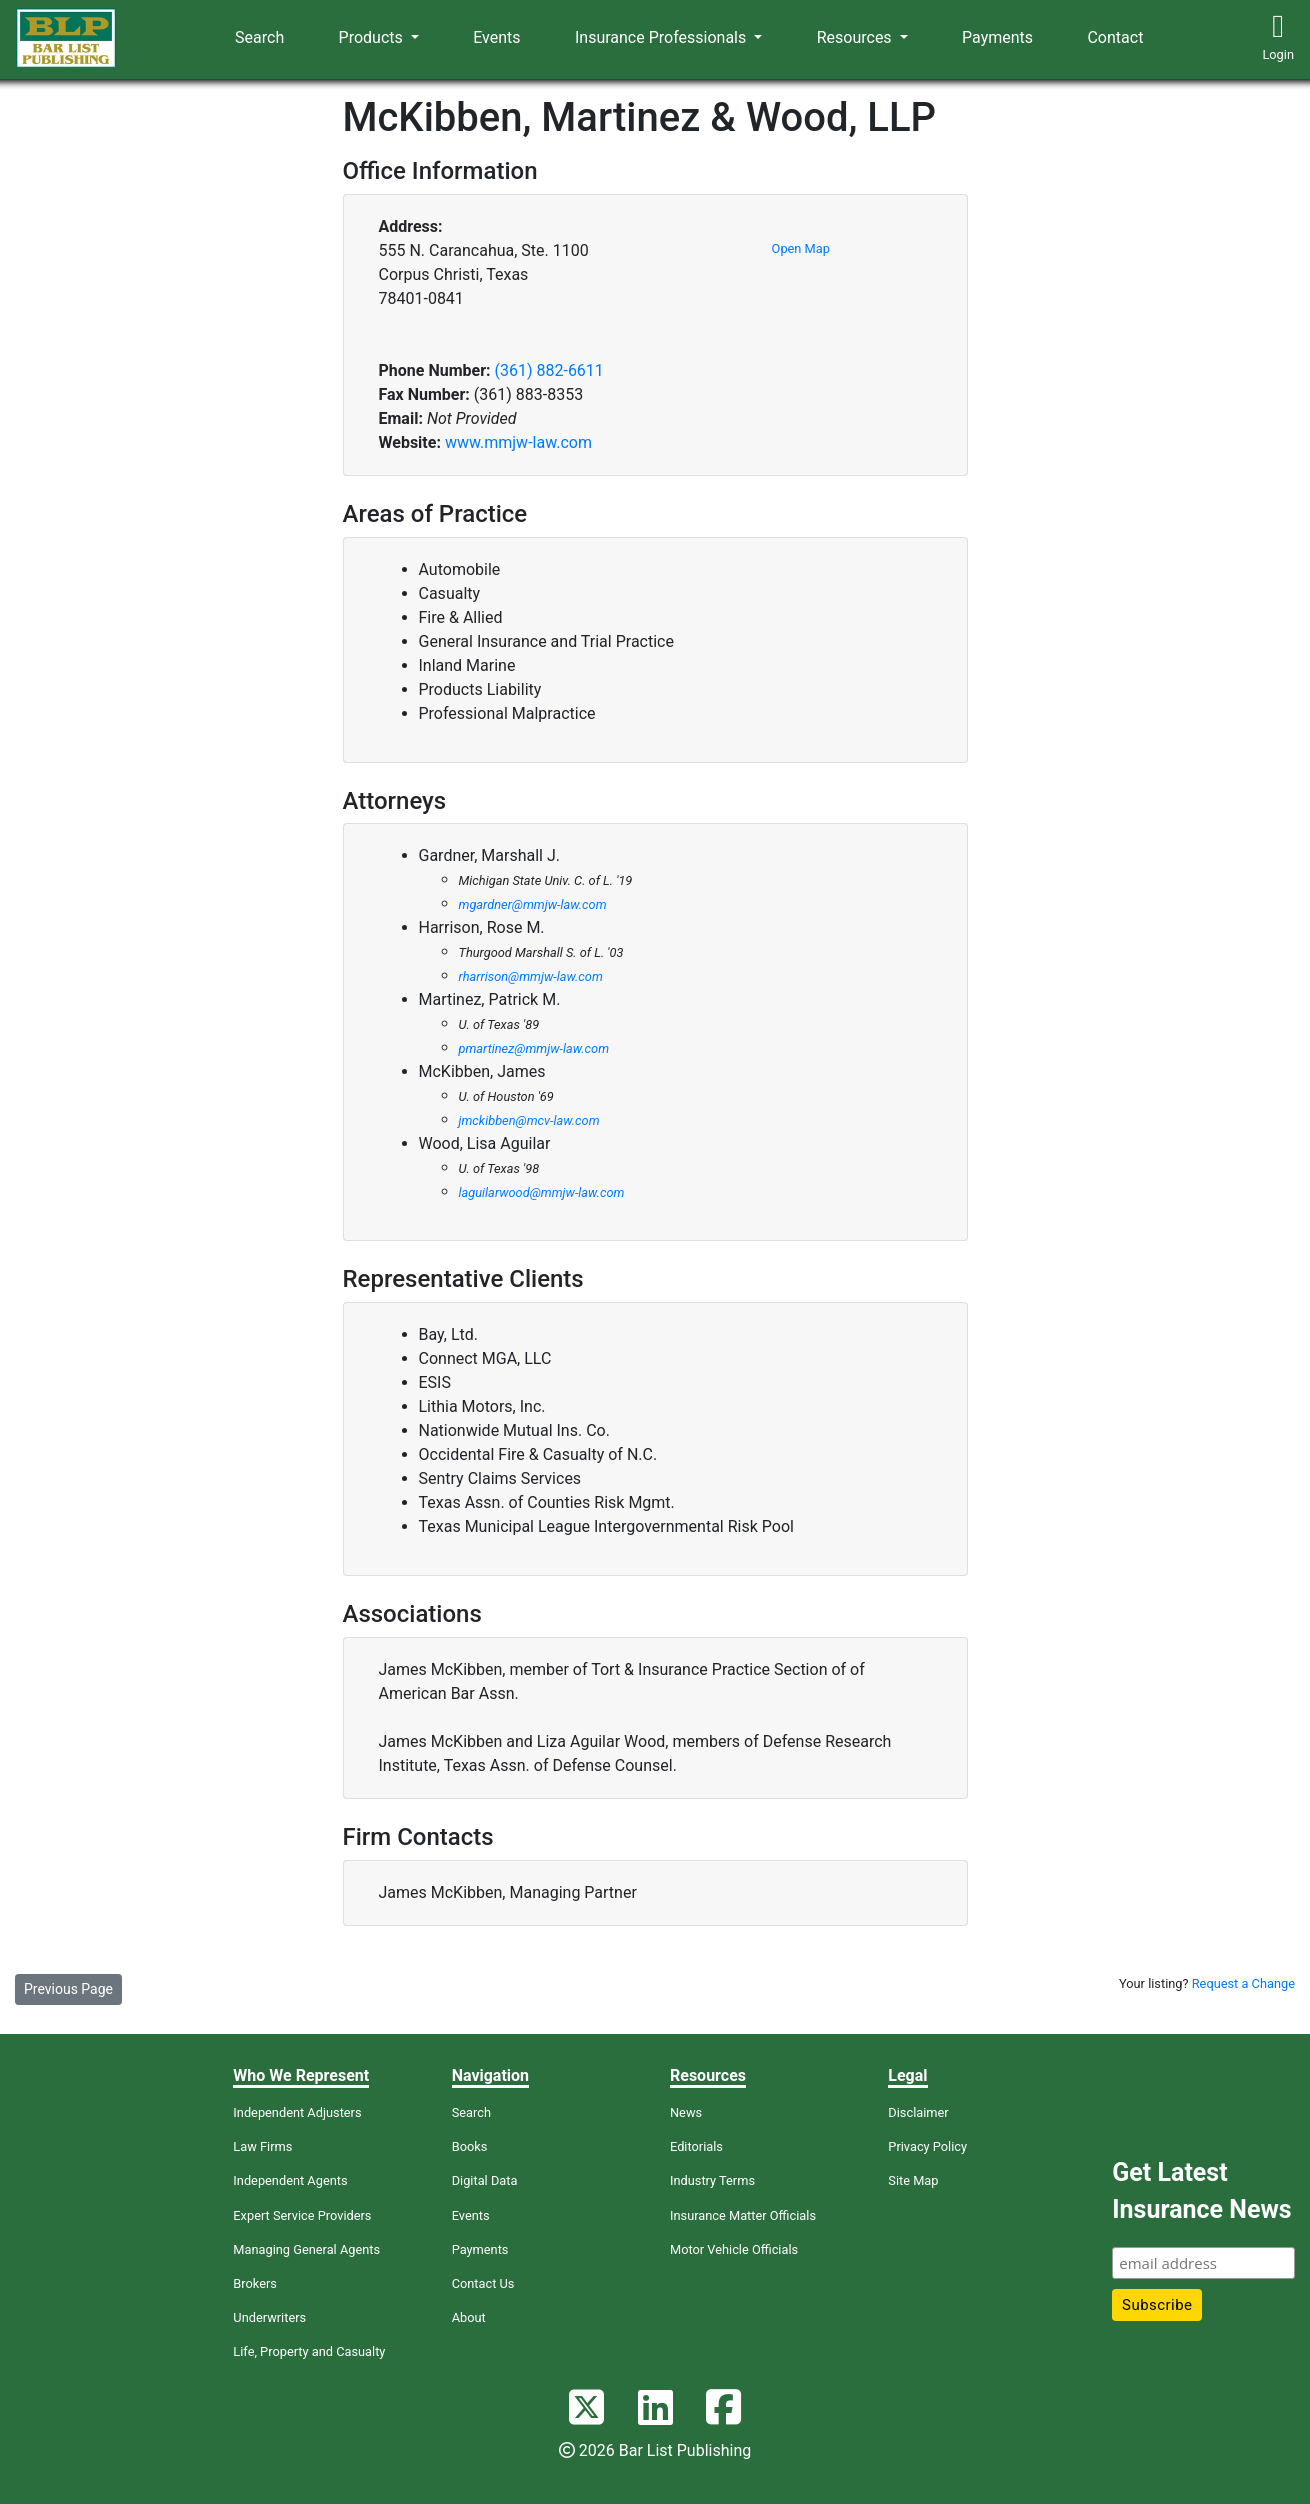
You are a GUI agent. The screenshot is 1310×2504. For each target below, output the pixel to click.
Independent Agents (290, 2180)
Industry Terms (712, 2180)
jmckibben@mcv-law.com (529, 1120)
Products (373, 37)
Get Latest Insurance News (1201, 2191)
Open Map (801, 248)
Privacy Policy (927, 2146)
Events (496, 37)
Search (259, 37)
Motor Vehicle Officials (734, 2249)
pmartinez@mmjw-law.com (534, 1048)
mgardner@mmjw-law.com (533, 904)
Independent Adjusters (297, 2112)
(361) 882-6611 (548, 370)
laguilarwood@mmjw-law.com (542, 1192)
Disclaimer (918, 2112)
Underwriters (269, 2317)
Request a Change (1243, 1983)
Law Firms (262, 2146)
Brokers (255, 2283)
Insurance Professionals (662, 37)
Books (470, 2146)
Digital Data (485, 2180)
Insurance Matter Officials (743, 2215)
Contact (1115, 37)
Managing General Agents (306, 2249)
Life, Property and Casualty (309, 2351)
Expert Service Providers (302, 2215)
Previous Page (68, 1989)
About (469, 2317)
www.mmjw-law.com (518, 442)
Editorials (696, 2146)
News (686, 2112)
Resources (856, 37)
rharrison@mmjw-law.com (531, 976)
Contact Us (483, 2283)
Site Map (913, 2180)
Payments (997, 37)
